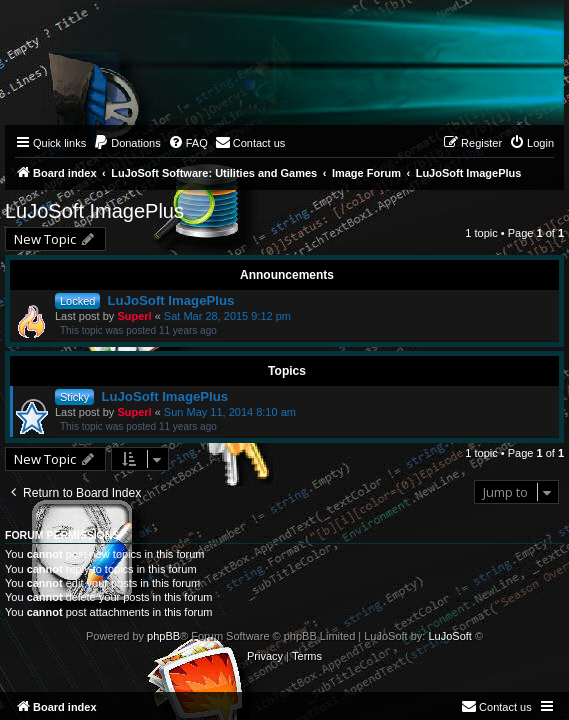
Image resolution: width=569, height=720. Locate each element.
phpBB (163, 636)
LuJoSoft (449, 636)
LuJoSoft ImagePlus (94, 211)
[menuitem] (127, 143)
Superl (134, 316)
